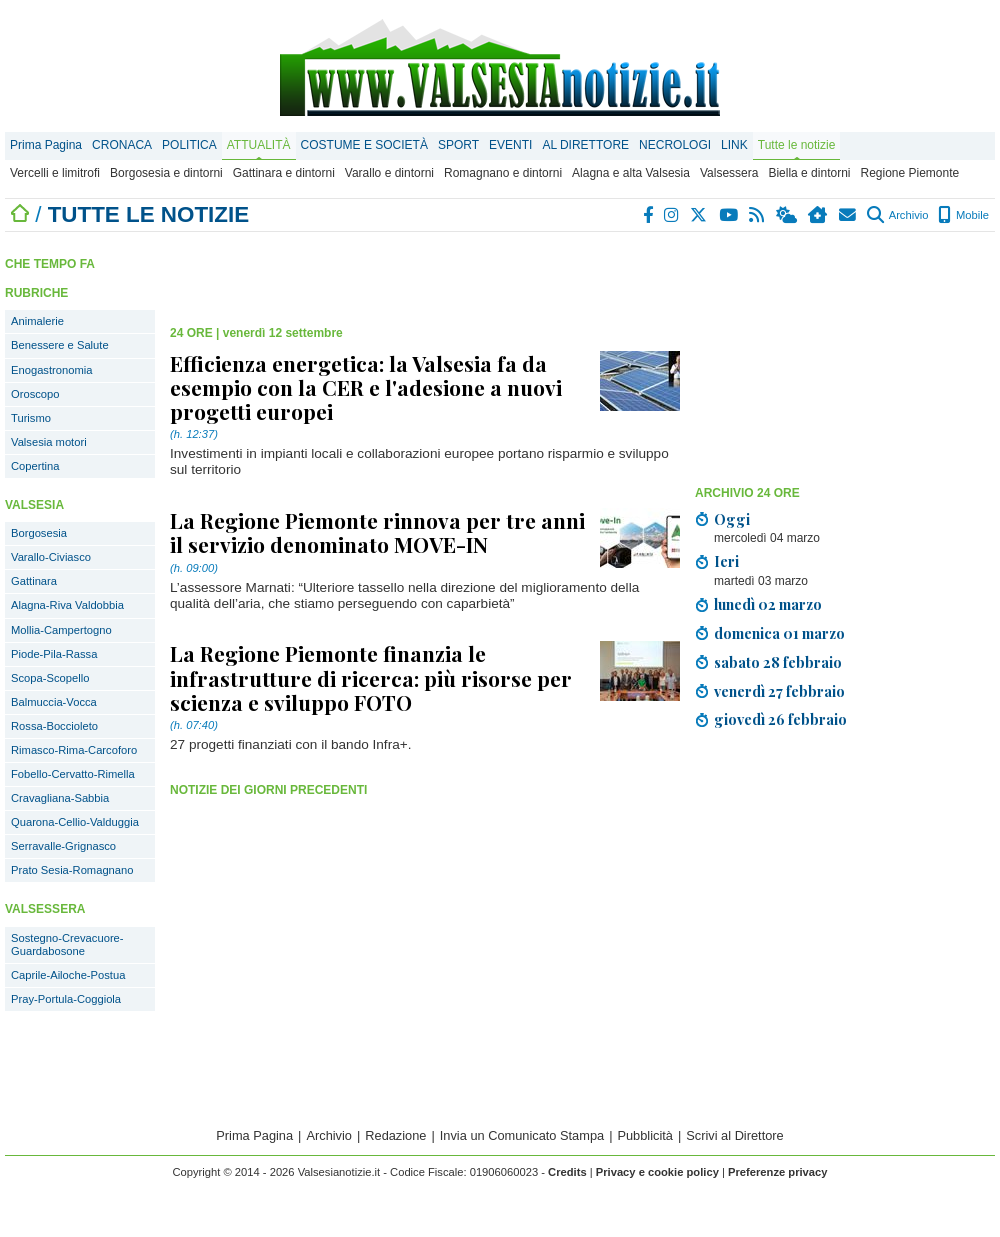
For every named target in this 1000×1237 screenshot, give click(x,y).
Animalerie (37, 321)
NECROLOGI (675, 145)
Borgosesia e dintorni (166, 173)
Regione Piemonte (909, 173)
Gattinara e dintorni (284, 173)
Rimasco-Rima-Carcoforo (74, 750)
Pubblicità (645, 1135)
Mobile (963, 215)
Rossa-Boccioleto (54, 726)
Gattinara (34, 581)
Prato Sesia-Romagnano (72, 870)
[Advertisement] (817, 362)
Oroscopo (35, 394)
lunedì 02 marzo (768, 604)
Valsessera (729, 173)
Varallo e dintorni (389, 173)
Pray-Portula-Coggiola (66, 999)
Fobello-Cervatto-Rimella (73, 774)
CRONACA (122, 145)
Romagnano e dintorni (503, 173)
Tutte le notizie (797, 145)
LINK (734, 145)
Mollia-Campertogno (61, 630)
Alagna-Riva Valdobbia (67, 605)
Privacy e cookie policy (657, 1172)
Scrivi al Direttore (734, 1135)
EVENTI (510, 145)
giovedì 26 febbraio (780, 719)
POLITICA (189, 145)
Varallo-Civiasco (51, 557)
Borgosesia (39, 533)
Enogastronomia (51, 370)
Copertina (35, 466)
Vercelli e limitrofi (55, 173)
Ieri (726, 561)
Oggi (732, 519)
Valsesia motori (49, 442)
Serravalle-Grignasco (63, 846)
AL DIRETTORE (585, 145)
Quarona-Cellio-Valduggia (75, 822)
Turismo (31, 418)
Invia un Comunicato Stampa (522, 1135)
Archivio (897, 215)
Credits (567, 1172)
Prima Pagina (46, 145)
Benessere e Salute (60, 345)
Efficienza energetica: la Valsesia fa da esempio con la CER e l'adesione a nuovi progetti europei (366, 387)
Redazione (395, 1135)
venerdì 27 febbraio (779, 691)
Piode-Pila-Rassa (54, 654)
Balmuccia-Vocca (54, 702)
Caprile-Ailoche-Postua (68, 975)
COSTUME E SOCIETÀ (364, 145)
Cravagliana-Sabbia (60, 798)
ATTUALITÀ (259, 145)
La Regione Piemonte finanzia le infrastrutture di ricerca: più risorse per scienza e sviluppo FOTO (371, 677)
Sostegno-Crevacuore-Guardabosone (67, 944)
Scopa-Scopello (50, 678)
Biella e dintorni (809, 173)
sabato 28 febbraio (778, 662)
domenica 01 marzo (779, 633)
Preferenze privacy (778, 1172)
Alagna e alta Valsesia (631, 173)
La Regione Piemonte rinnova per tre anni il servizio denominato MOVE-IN (377, 532)
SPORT (458, 145)
